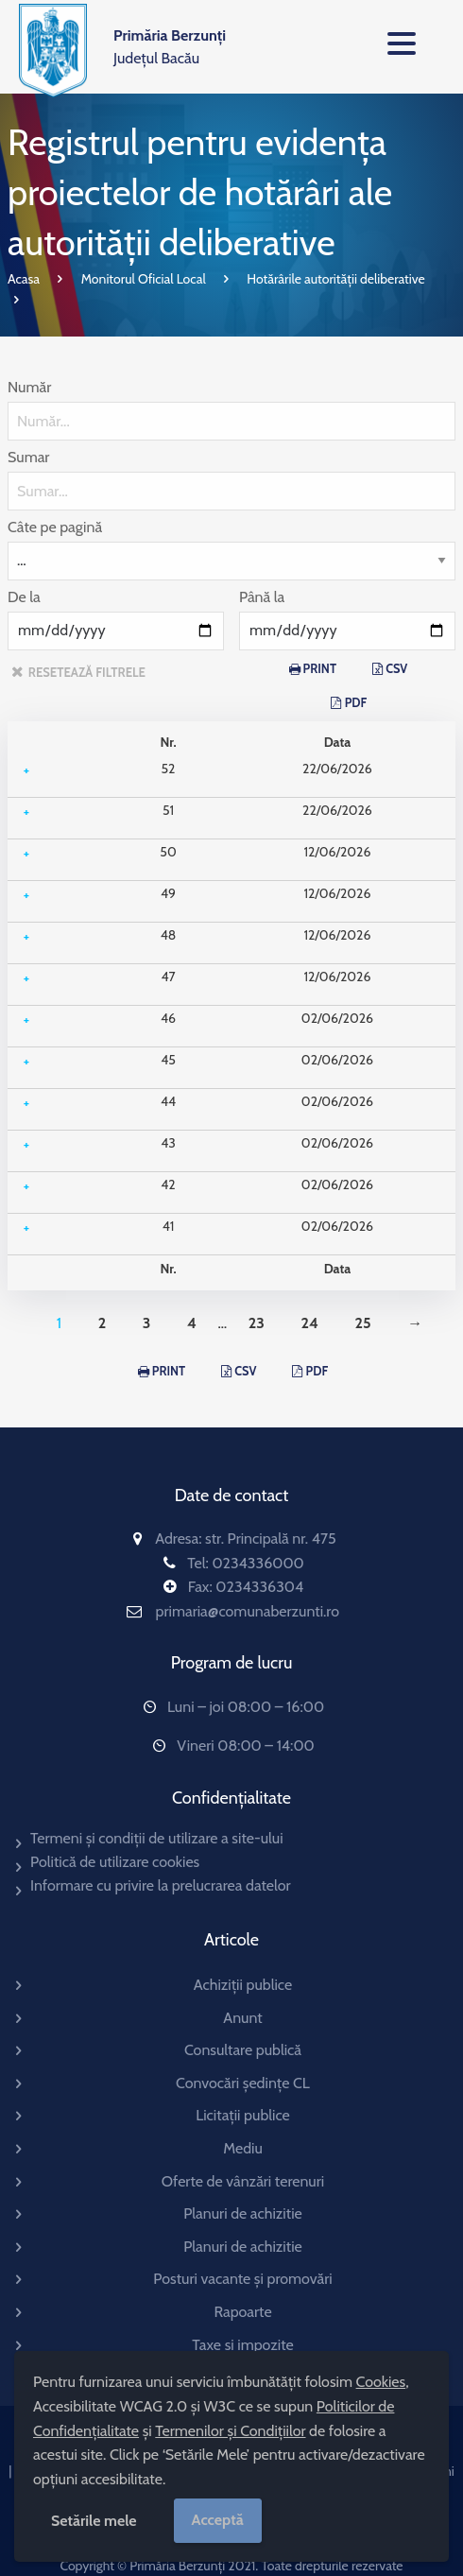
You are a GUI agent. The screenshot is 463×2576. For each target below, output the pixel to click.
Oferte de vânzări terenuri (243, 2181)
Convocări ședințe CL (243, 2083)
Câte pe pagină (55, 527)
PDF (356, 703)
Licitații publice (243, 2115)
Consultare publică (242, 2050)
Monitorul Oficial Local (143, 278)
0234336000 (257, 1563)
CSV (396, 669)
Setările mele (94, 2521)
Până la (261, 597)
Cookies (381, 2382)
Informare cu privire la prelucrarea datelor (160, 1885)
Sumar (28, 457)
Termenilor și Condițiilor (230, 2431)
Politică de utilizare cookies (114, 1862)
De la (24, 597)
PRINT (319, 669)
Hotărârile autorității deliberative (335, 278)
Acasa (24, 278)
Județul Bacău (169, 46)
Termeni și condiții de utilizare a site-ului (156, 1838)
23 (257, 1323)
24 (308, 1323)
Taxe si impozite (242, 2345)
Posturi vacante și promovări (242, 2279)
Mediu (243, 2148)
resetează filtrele (87, 672)
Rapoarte (242, 2312)
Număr (29, 387)
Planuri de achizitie (242, 2213)
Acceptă (218, 2520)
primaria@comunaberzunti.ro (247, 1611)
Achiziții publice (243, 1985)
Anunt (242, 2018)
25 (363, 1323)
